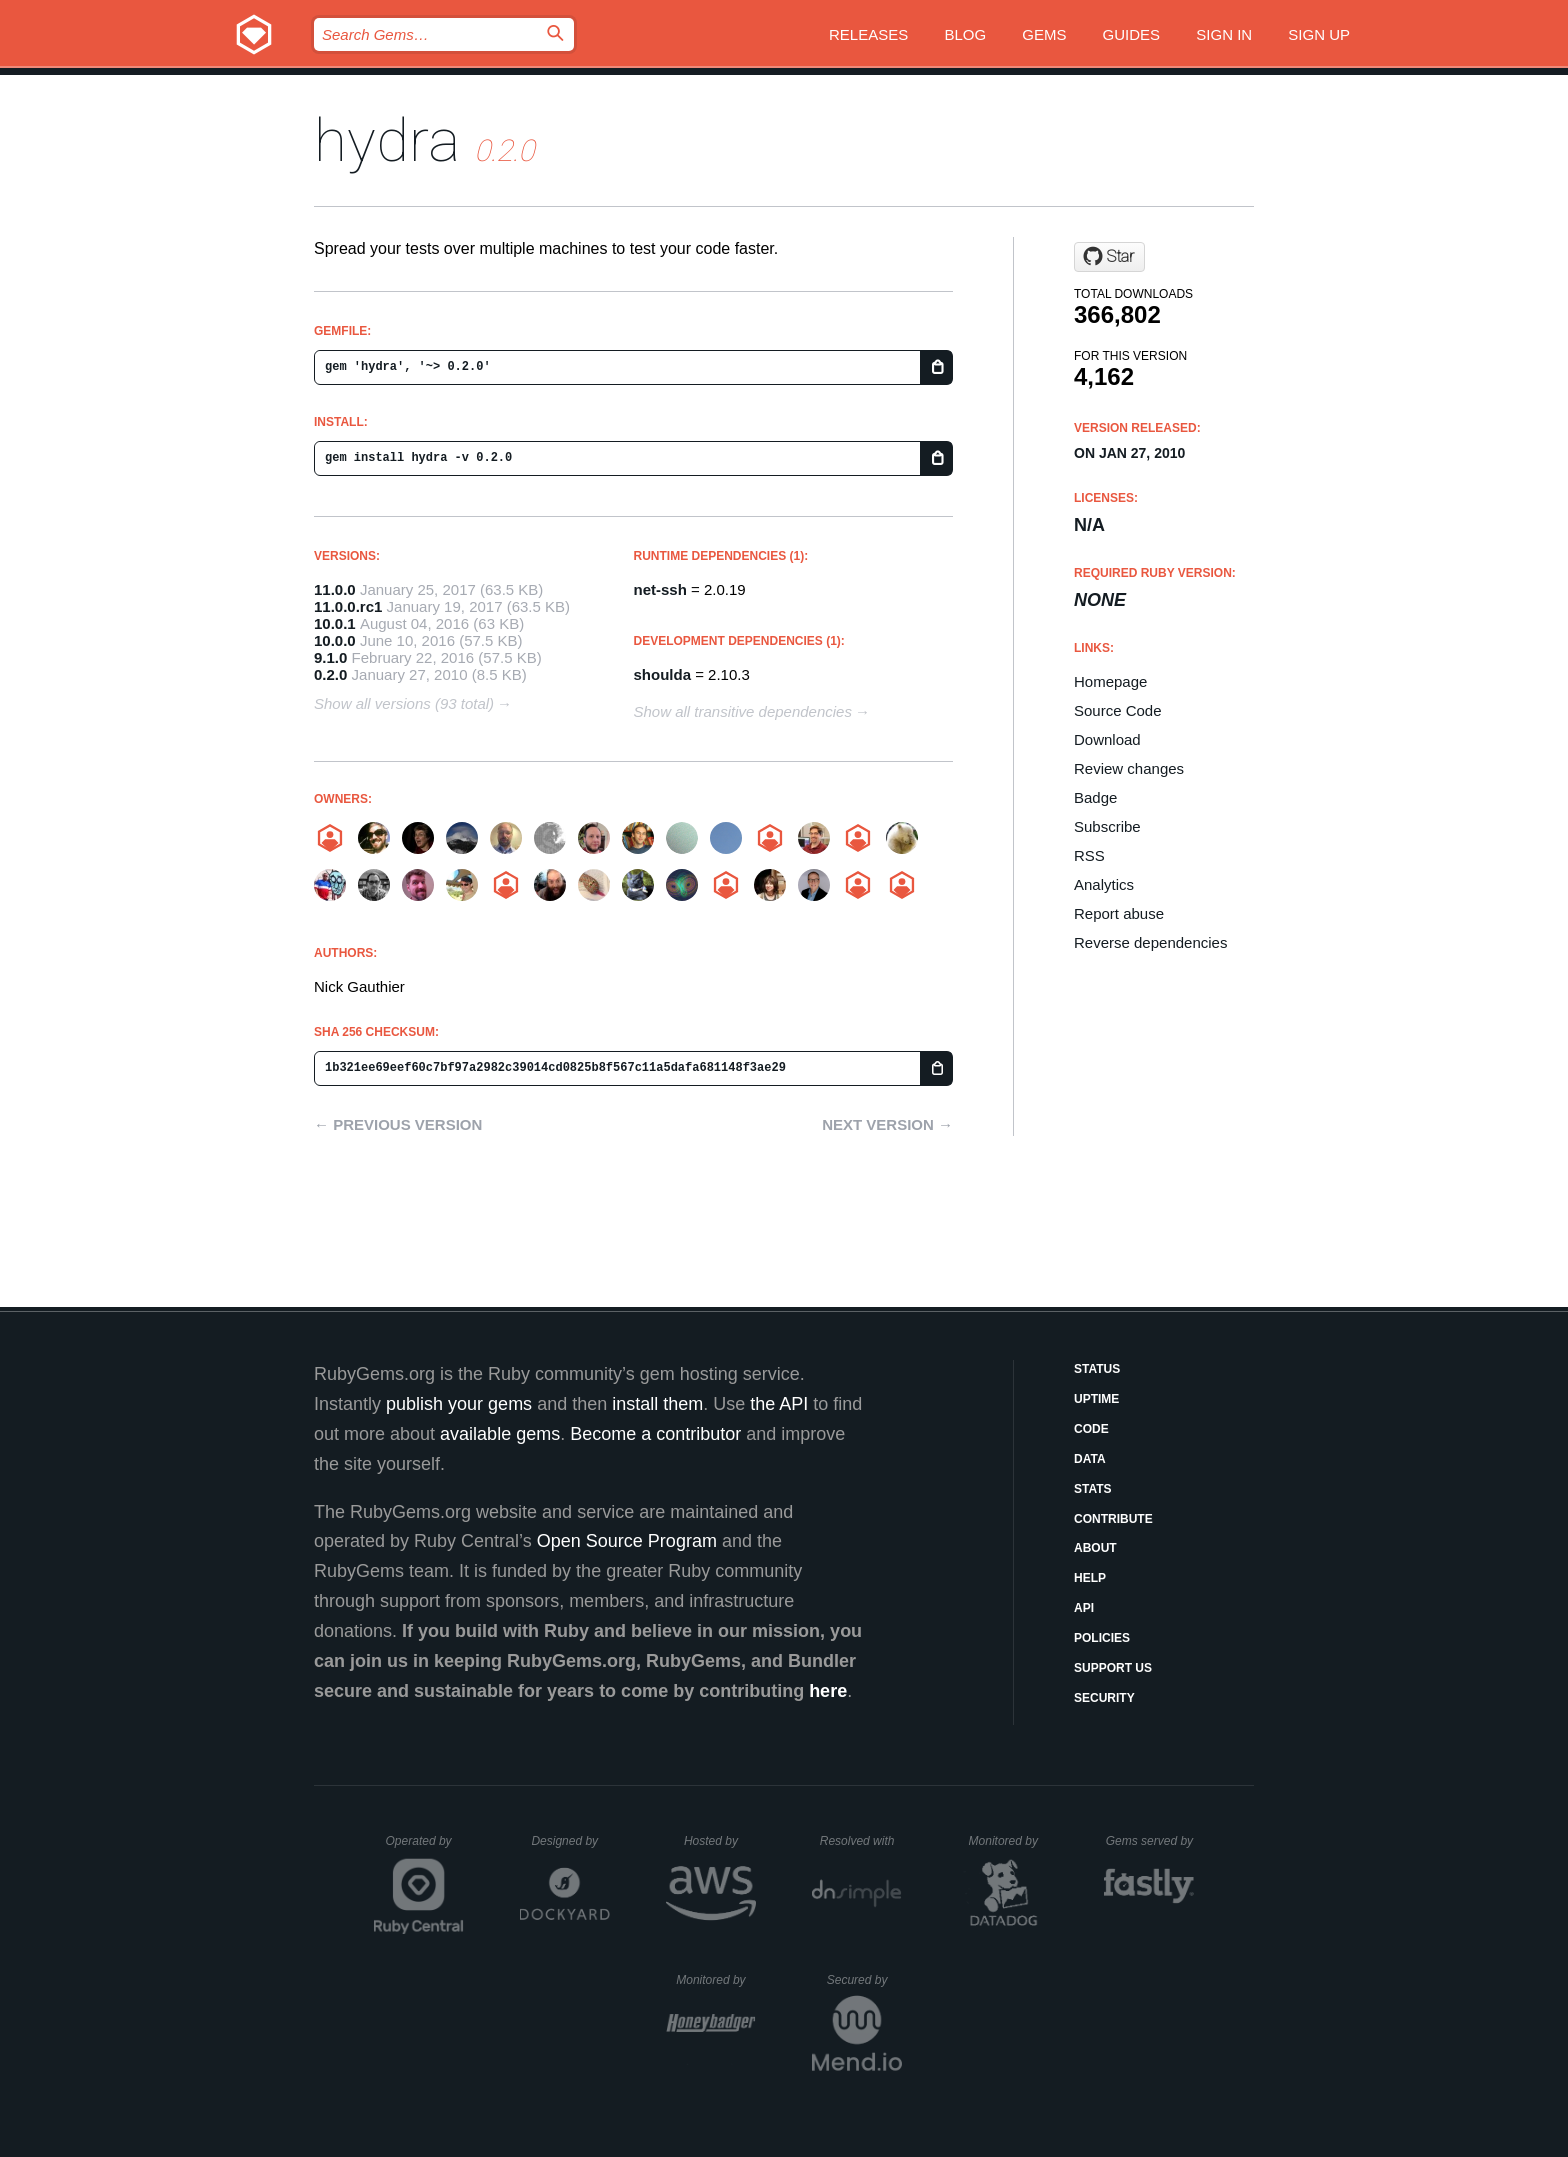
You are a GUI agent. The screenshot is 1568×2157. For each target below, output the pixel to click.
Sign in (1224, 34)
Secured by (864, 1980)
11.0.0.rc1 (348, 606)
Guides (1132, 34)
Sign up (1319, 34)
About (1095, 1548)
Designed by (570, 1841)
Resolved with (861, 1841)
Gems (1044, 34)
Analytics (1104, 884)
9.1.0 (330, 657)
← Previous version (398, 1124)
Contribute (1113, 1519)
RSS (1089, 855)
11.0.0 (335, 589)
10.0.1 (335, 623)
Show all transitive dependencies (743, 711)
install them (657, 1404)
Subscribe (1107, 826)
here (828, 1691)
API (1084, 1608)
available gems (500, 1434)
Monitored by (1009, 1841)
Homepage (1110, 681)
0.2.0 (330, 674)
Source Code (1118, 710)
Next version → (887, 1124)
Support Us (1113, 1668)
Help (1090, 1578)
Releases (868, 34)
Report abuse (1119, 913)
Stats (1093, 1489)
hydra (387, 140)
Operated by (425, 1848)
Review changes (1129, 768)
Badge (1095, 797)
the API (779, 1404)
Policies (1102, 1638)
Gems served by (1150, 1841)
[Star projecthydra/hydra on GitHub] (1109, 257)
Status (1097, 1369)
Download (1107, 739)
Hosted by (720, 1841)
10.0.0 (335, 640)
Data (1090, 1459)
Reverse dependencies (1150, 942)
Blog (965, 34)
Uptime (1096, 1399)
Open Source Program (627, 1541)
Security (1104, 1698)
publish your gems (459, 1404)
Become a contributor (655, 1434)
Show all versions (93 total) (404, 703)
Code (1091, 1429)
